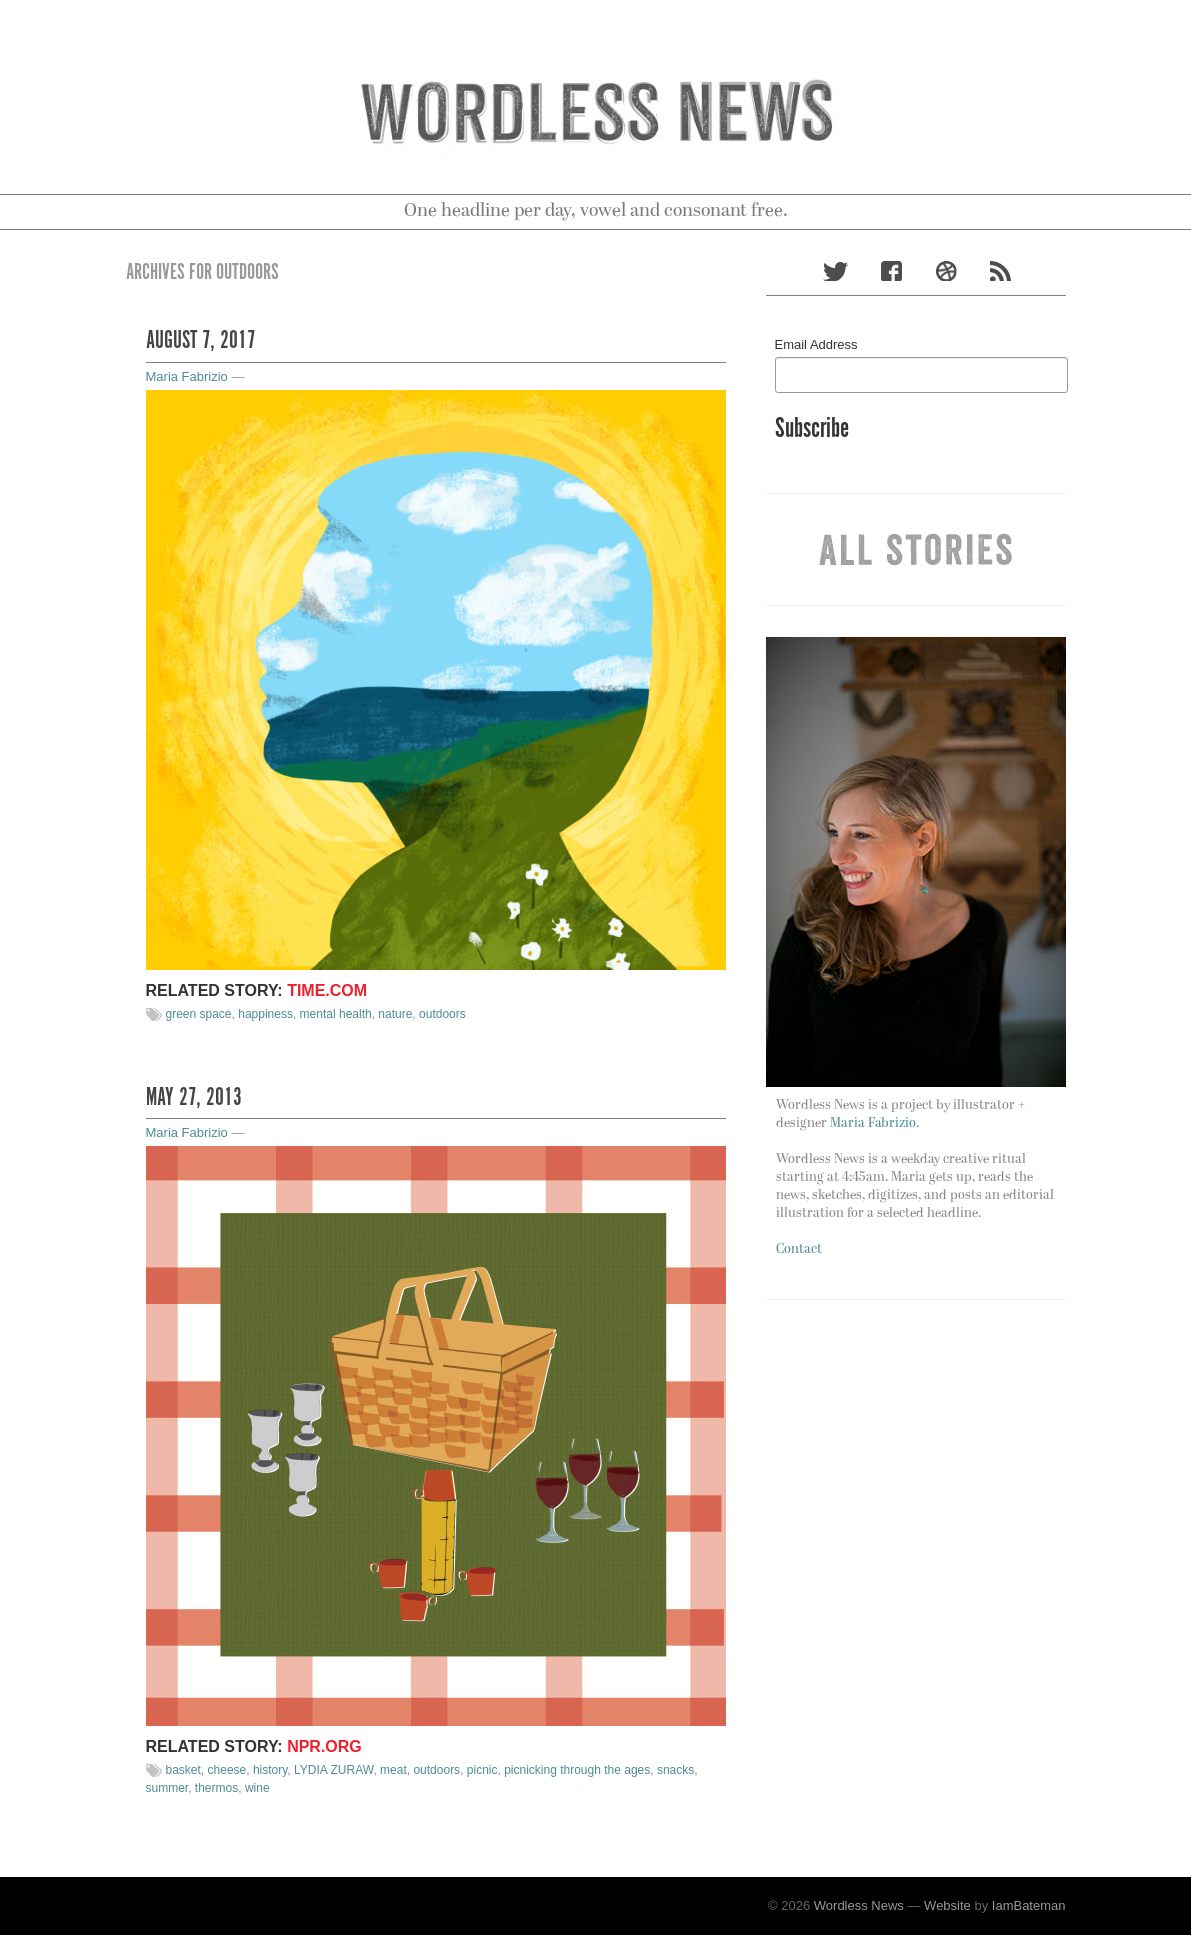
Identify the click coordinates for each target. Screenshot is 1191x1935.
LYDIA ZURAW (333, 1770)
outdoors (442, 1014)
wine (257, 1788)
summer (167, 1788)
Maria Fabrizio (187, 376)
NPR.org (324, 1746)
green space (199, 1014)
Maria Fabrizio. (874, 1123)
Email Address (816, 344)
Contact (799, 1249)
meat (393, 1770)
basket (183, 1770)
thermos (216, 1788)
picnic (482, 1770)
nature (395, 1014)
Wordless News (859, 1905)
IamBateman (1029, 1905)
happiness (265, 1014)
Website (947, 1905)
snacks (675, 1770)
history (270, 1770)
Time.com (327, 990)
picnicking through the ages (577, 1770)
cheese (227, 1770)
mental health (336, 1014)
